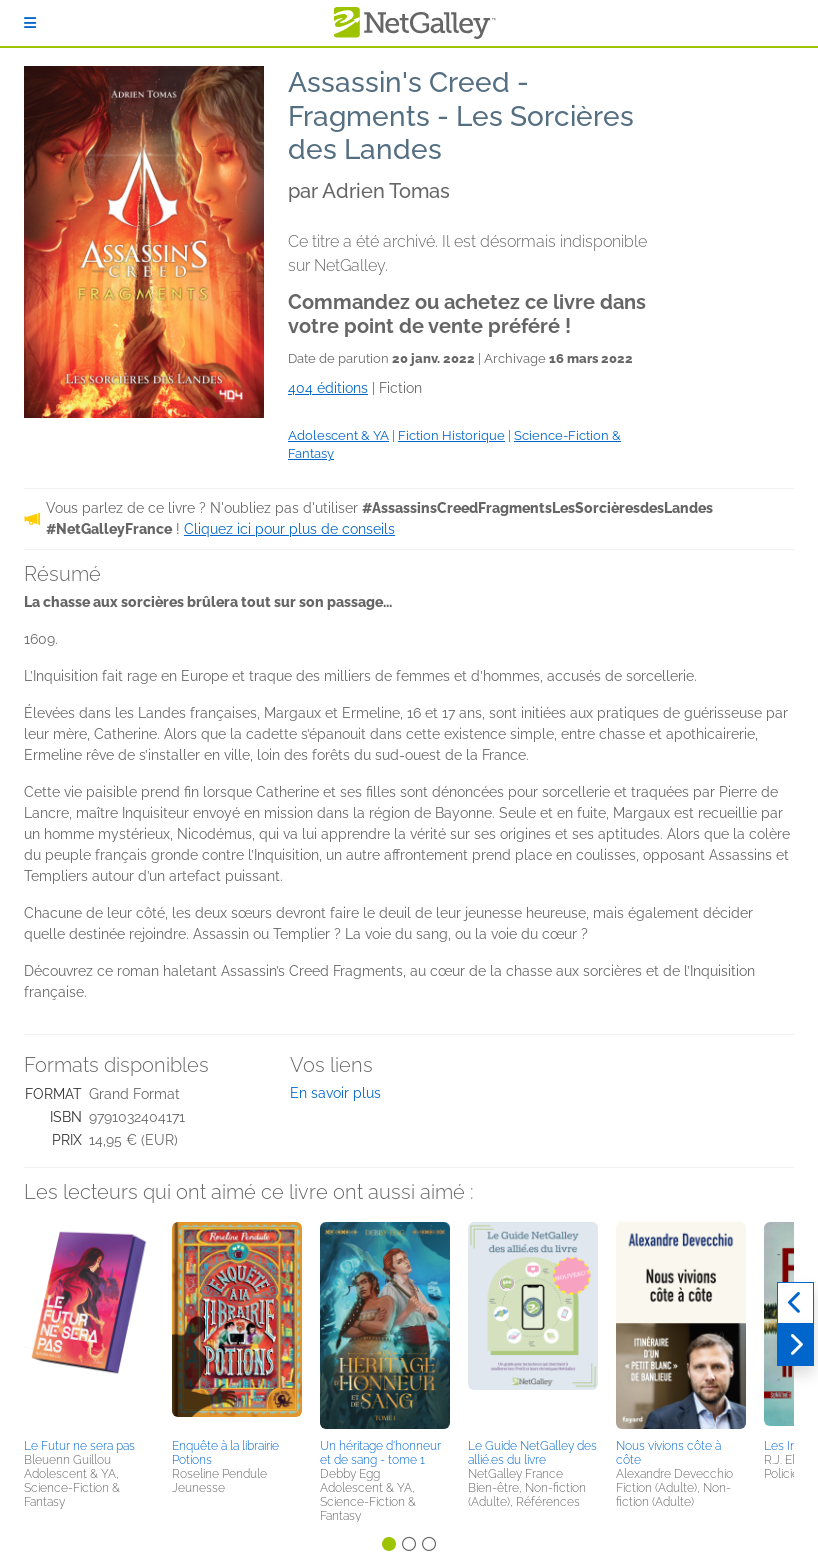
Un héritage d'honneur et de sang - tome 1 (380, 1453)
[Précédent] (795, 1303)
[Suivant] (795, 1345)
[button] (89, 1327)
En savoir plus (335, 1093)
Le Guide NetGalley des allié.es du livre (532, 1453)
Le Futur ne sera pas (79, 1446)
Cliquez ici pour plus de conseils (289, 529)
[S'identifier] (30, 23)
